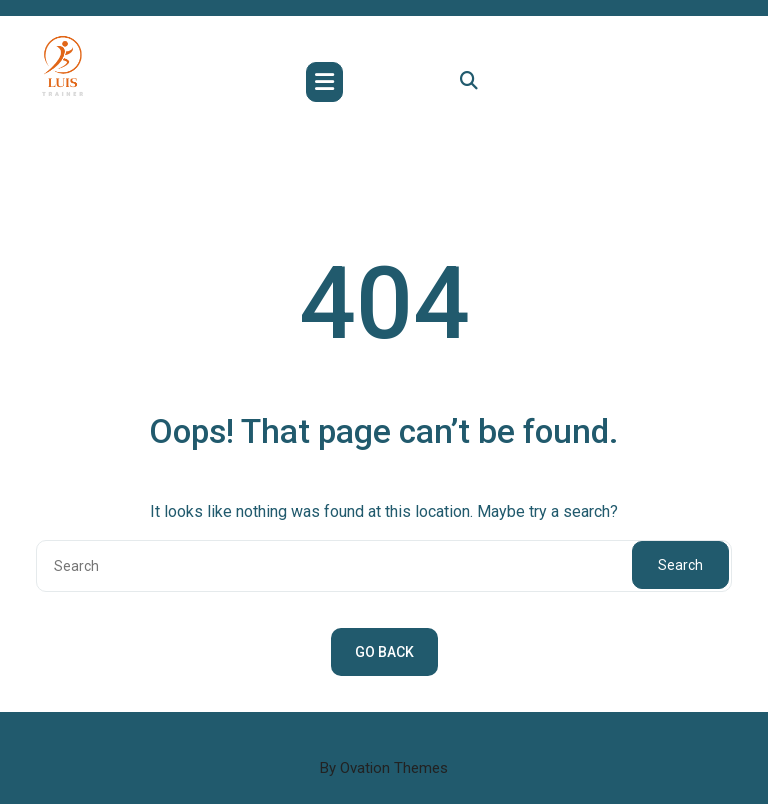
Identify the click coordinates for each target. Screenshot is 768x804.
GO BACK (384, 652)
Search (680, 565)
